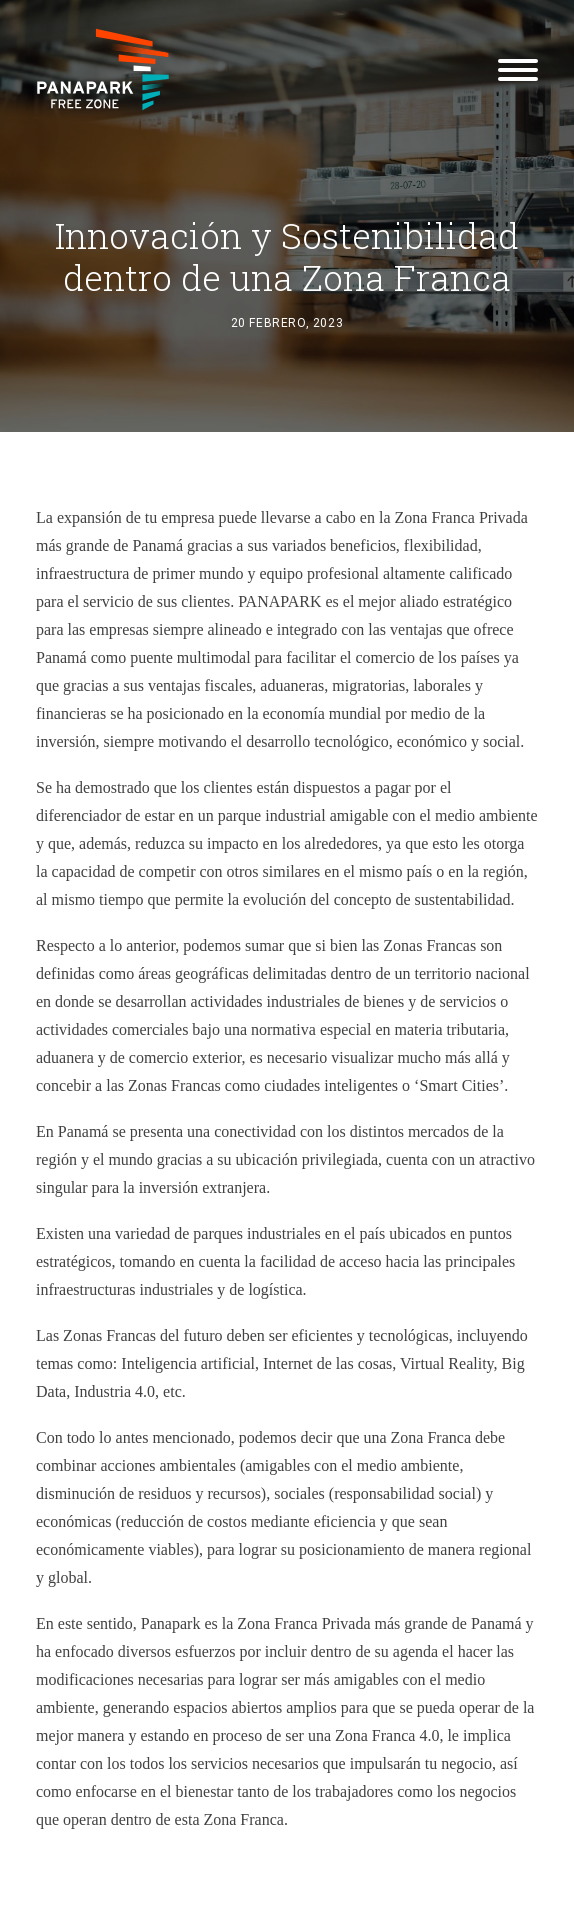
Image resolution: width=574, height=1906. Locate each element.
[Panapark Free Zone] (103, 69)
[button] (518, 69)
